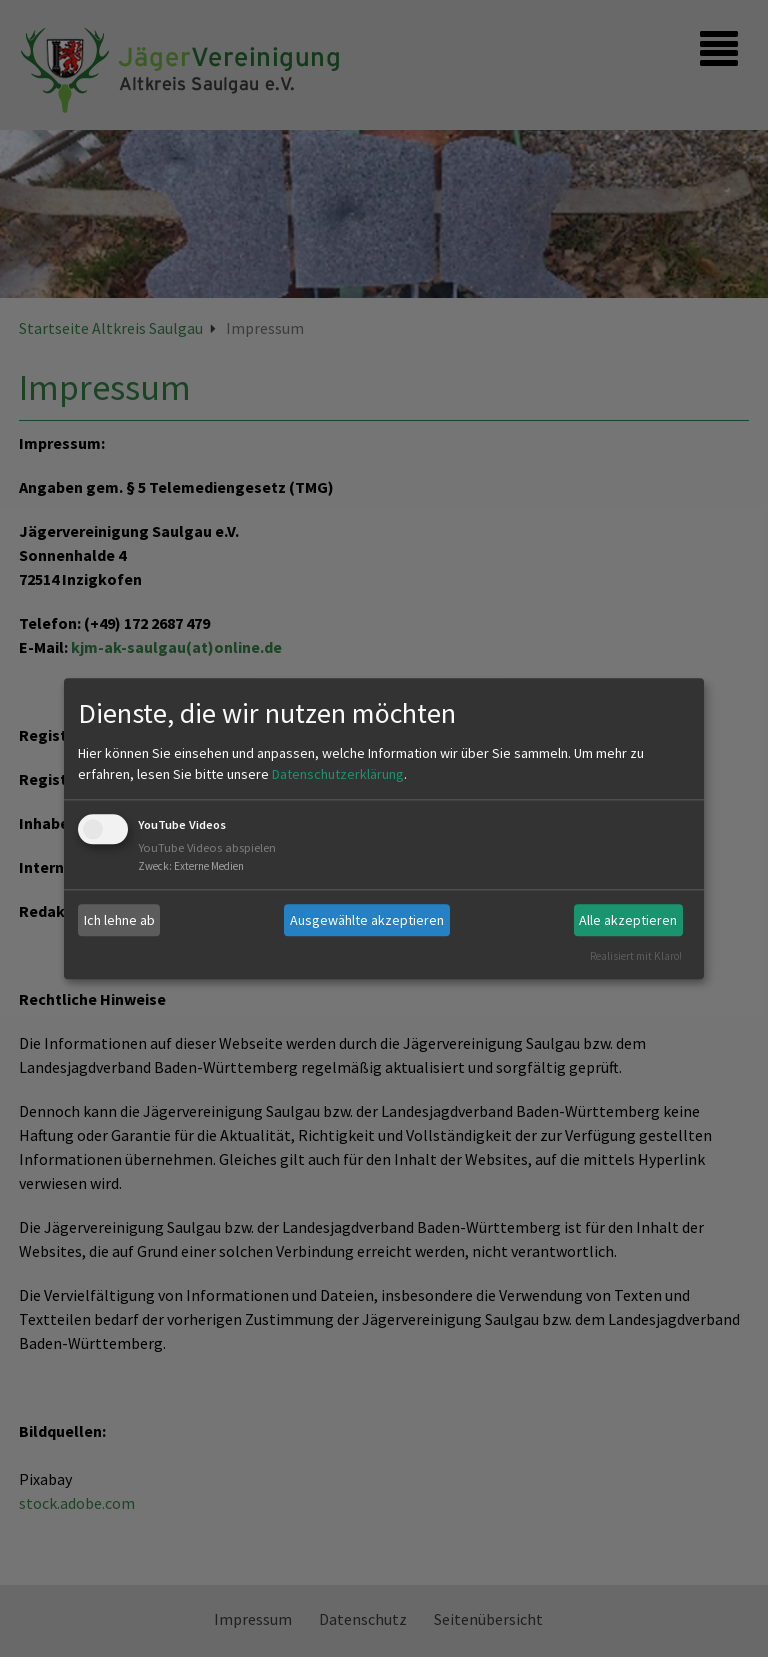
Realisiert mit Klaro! (636, 956)
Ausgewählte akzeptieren (367, 920)
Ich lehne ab (119, 920)
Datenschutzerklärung (338, 775)
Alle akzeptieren (628, 920)
